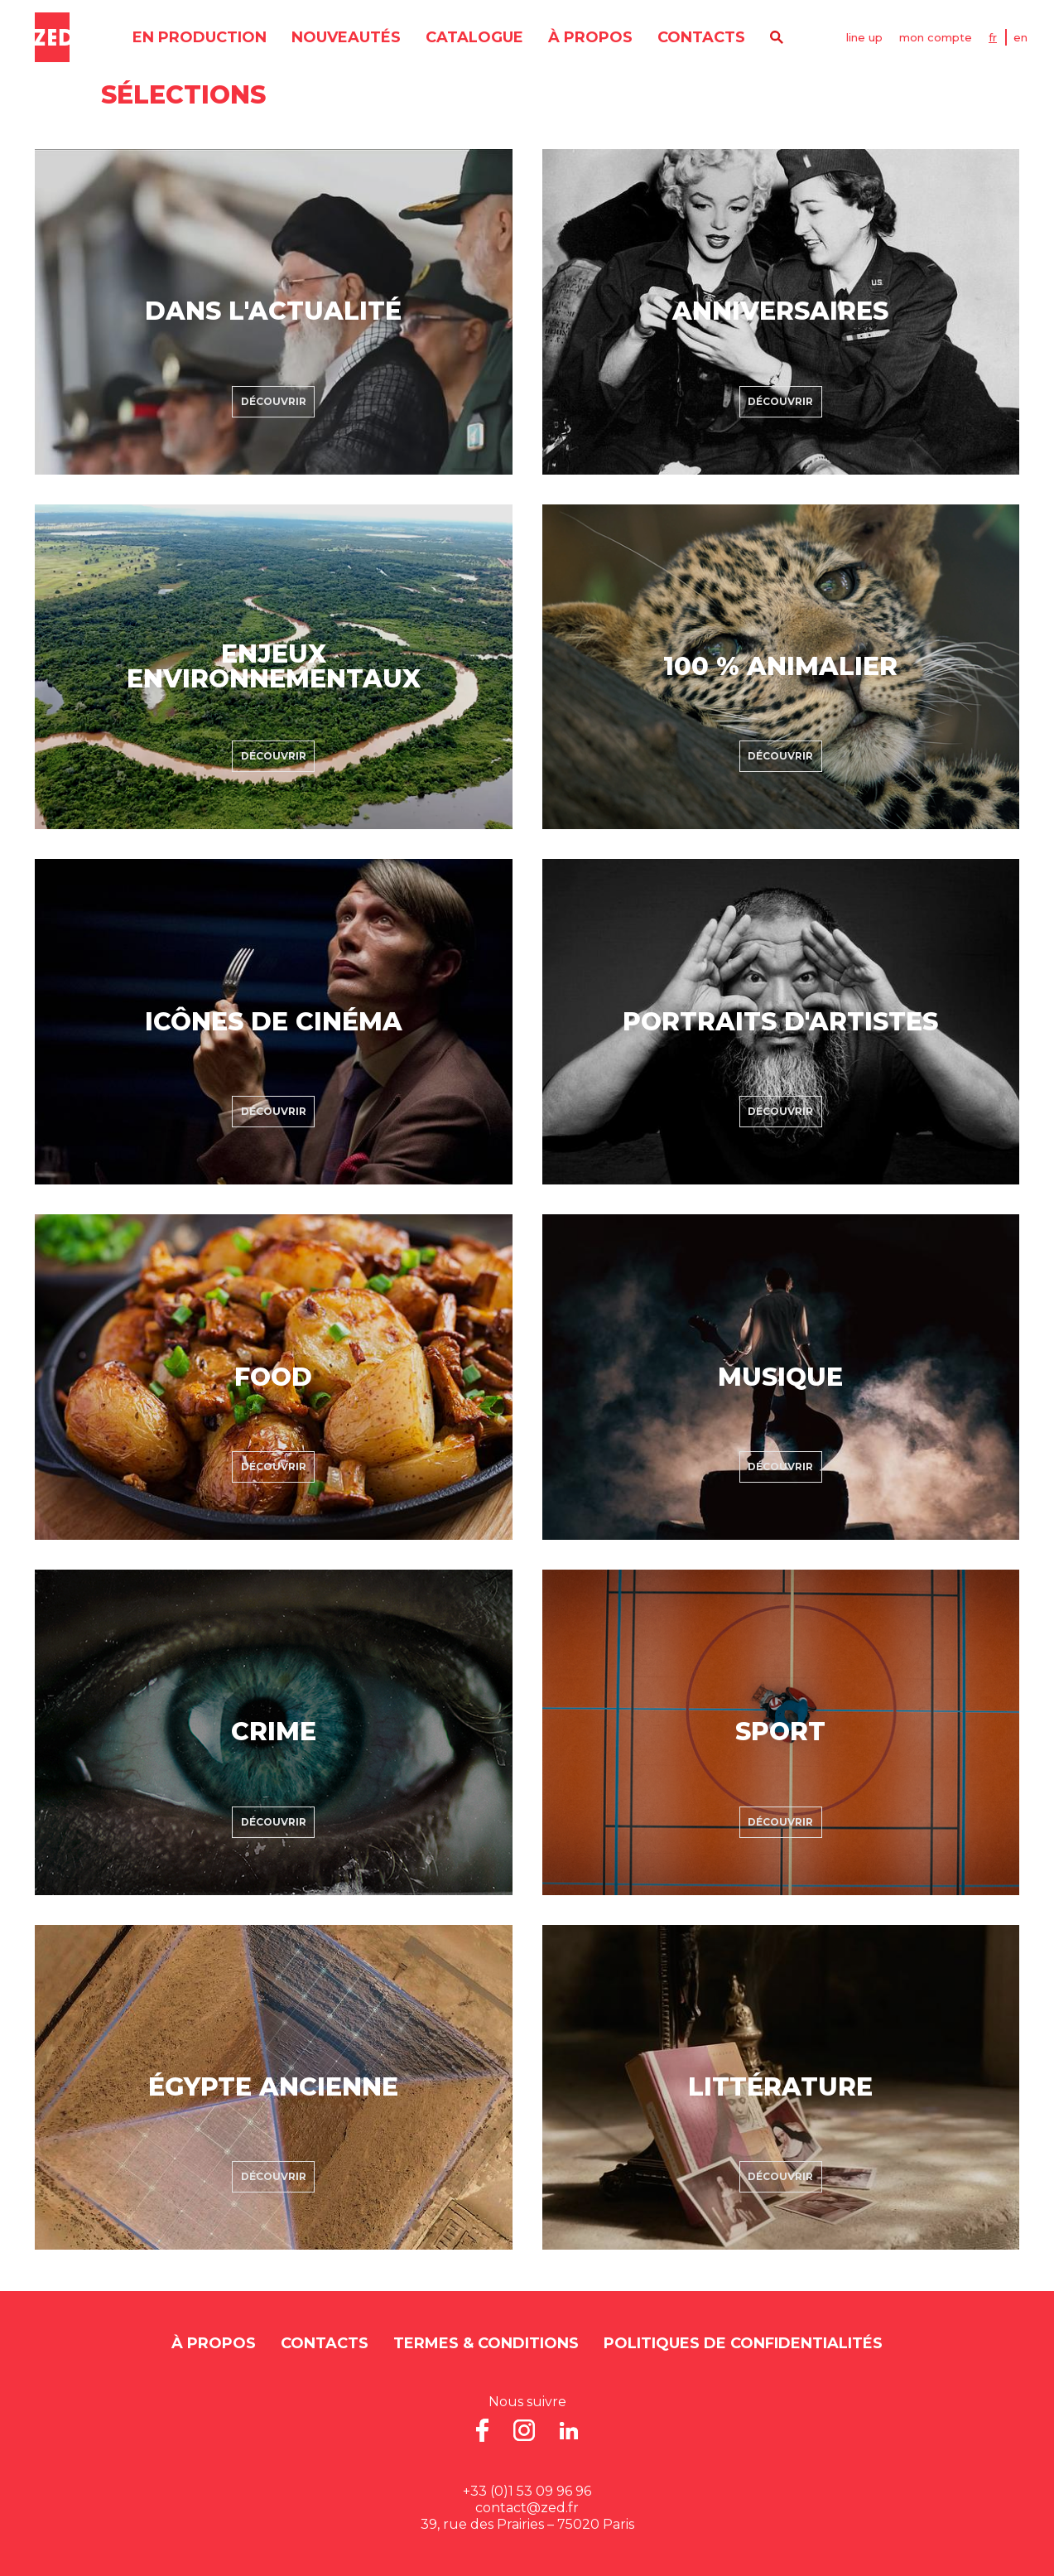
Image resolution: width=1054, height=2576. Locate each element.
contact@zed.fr (527, 2508)
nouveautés (346, 37)
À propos (590, 37)
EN (1020, 37)
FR (993, 37)
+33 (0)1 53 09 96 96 (527, 2491)
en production (199, 37)
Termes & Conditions (486, 2343)
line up (864, 37)
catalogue (474, 37)
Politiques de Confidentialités (743, 2343)
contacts (701, 37)
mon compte (935, 37)
